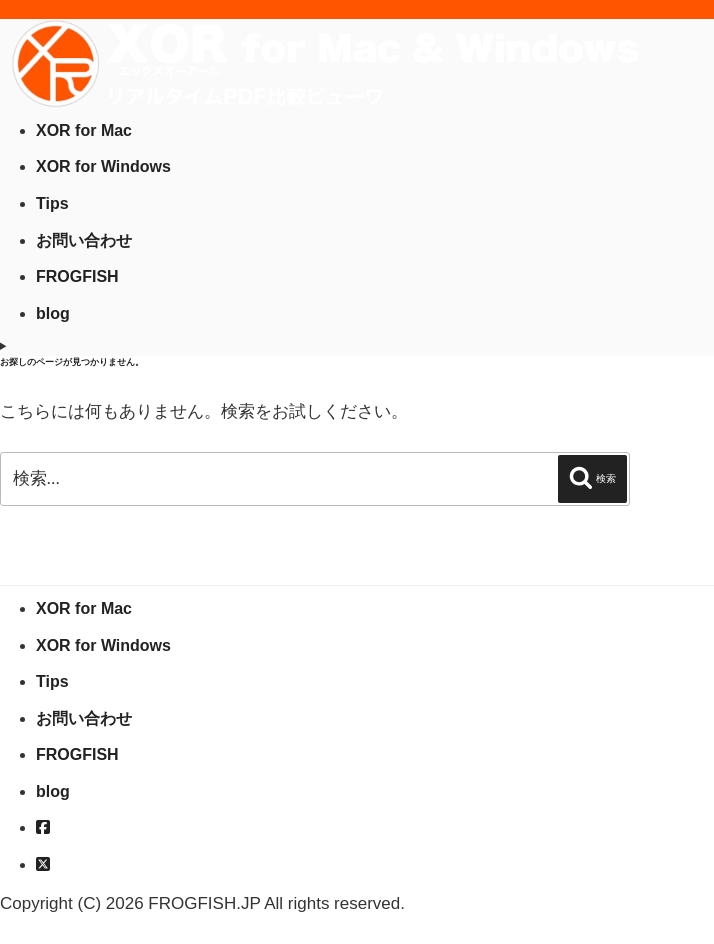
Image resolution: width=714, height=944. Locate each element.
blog (53, 313)
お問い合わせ (84, 240)
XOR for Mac (84, 130)
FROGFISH (77, 276)
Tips (52, 203)
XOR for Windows (103, 166)
